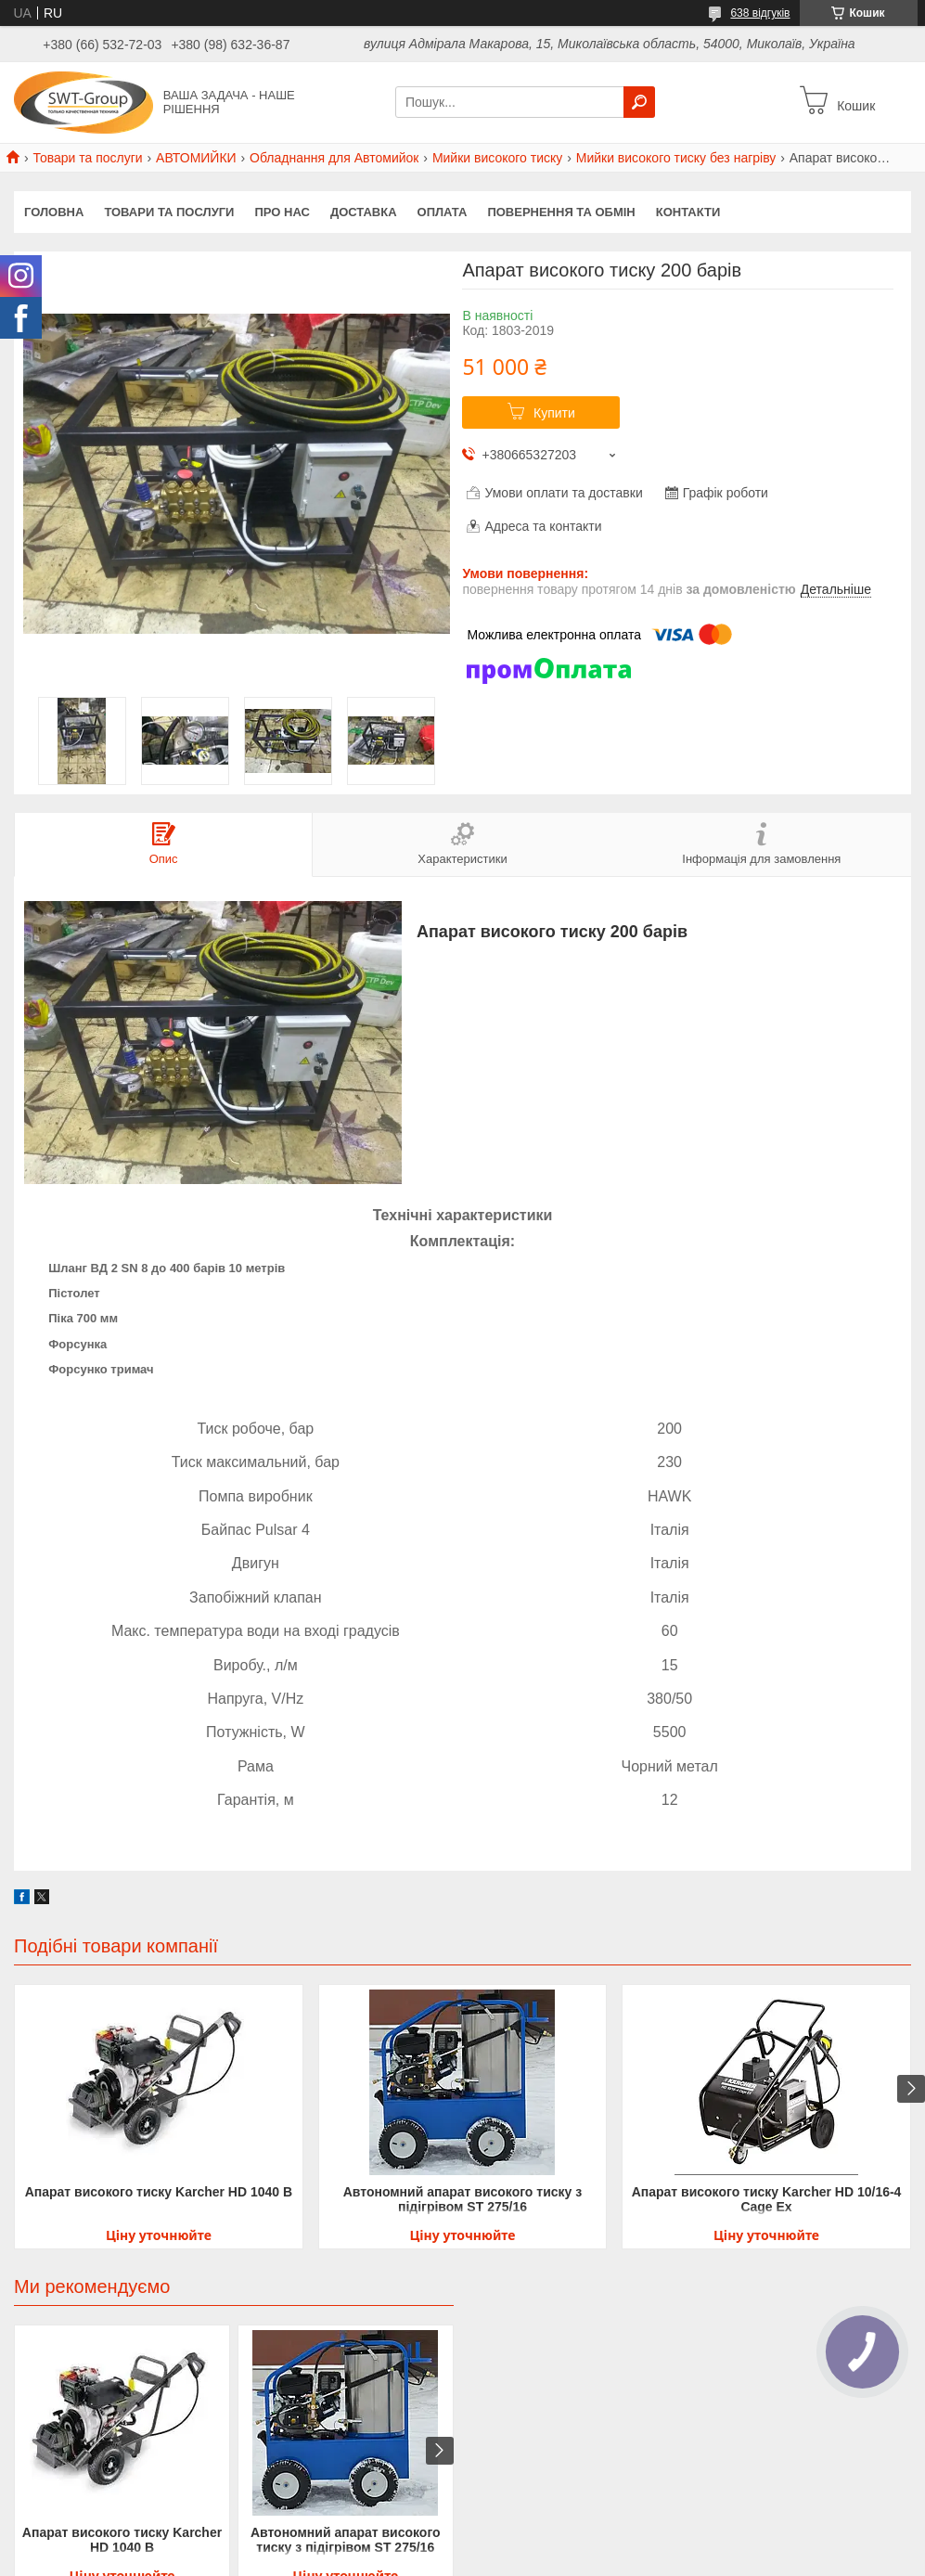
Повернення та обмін (561, 212)
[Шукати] (639, 102)
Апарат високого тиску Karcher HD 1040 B (158, 2191)
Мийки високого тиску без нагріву (676, 157)
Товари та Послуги (169, 212)
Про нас (281, 212)
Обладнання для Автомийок (334, 157)
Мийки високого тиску (497, 157)
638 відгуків (760, 12)
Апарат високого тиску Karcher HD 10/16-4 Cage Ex (767, 2199)
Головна (54, 212)
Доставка (363, 212)
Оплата (443, 212)
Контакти (688, 212)
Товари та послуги (87, 157)
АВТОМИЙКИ (196, 157)
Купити (554, 413)
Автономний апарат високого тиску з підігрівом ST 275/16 (463, 2199)
